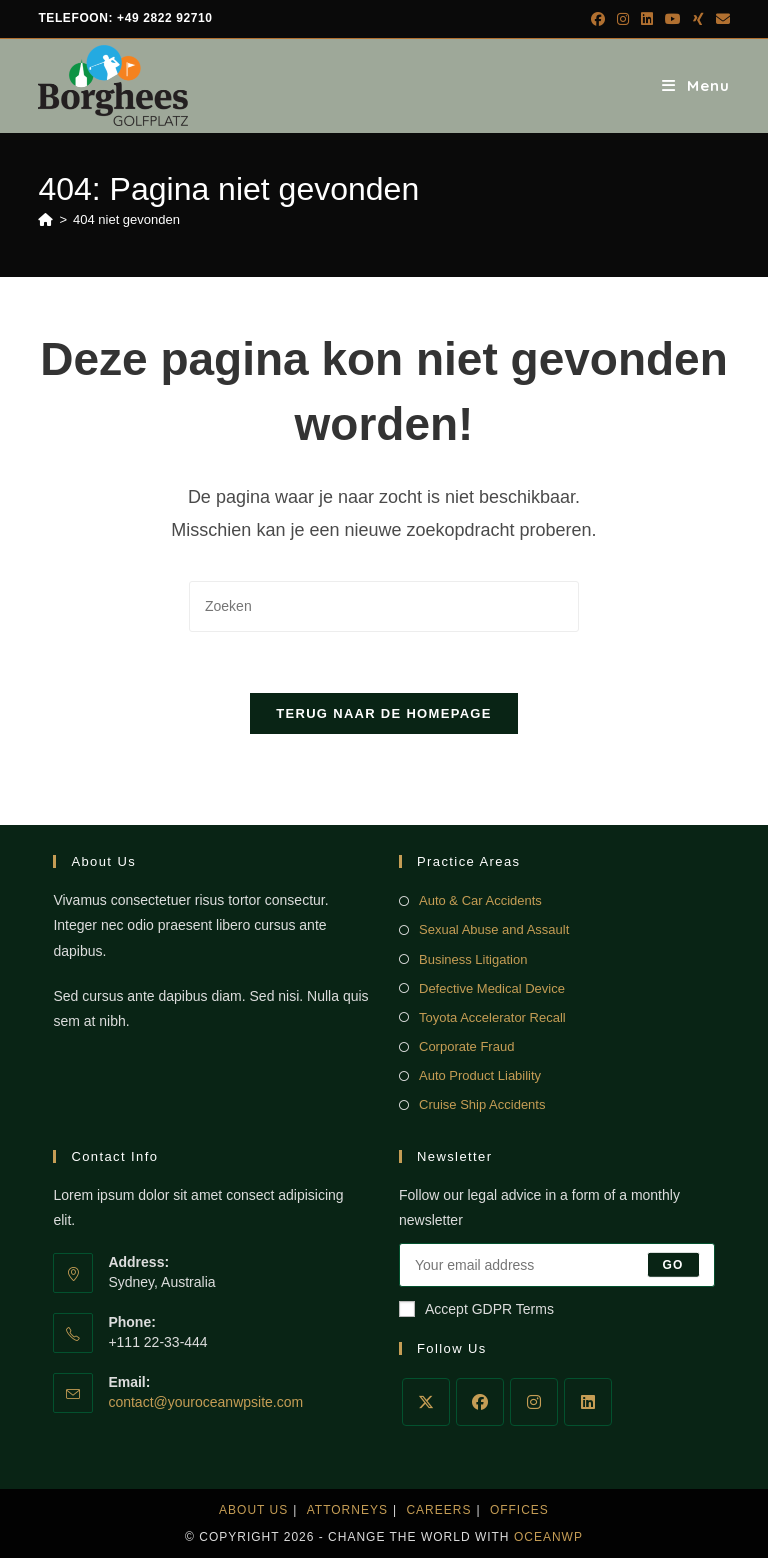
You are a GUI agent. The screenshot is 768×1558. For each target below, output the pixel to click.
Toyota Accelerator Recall (492, 1017)
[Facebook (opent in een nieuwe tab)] (598, 19)
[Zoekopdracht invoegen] (384, 606)
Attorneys (347, 1510)
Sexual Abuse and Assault (494, 929)
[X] (426, 1402)
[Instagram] (534, 1402)
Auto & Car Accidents (480, 900)
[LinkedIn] (588, 1402)
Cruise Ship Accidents (482, 1104)
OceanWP (548, 1537)
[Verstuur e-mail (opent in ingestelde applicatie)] (720, 19)
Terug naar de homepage (383, 713)
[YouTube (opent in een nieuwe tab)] (673, 19)
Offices (519, 1510)
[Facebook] (480, 1402)
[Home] (45, 219)
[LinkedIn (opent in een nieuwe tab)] (647, 19)
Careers (438, 1510)
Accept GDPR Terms (476, 1309)
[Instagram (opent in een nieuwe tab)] (623, 19)
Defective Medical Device (492, 988)
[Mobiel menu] (696, 85)
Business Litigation (473, 959)
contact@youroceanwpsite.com (205, 1402)
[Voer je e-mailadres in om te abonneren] (557, 1265)
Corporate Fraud (466, 1046)
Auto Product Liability (480, 1075)
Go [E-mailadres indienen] (673, 1265)
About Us (253, 1510)
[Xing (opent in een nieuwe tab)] (698, 19)
